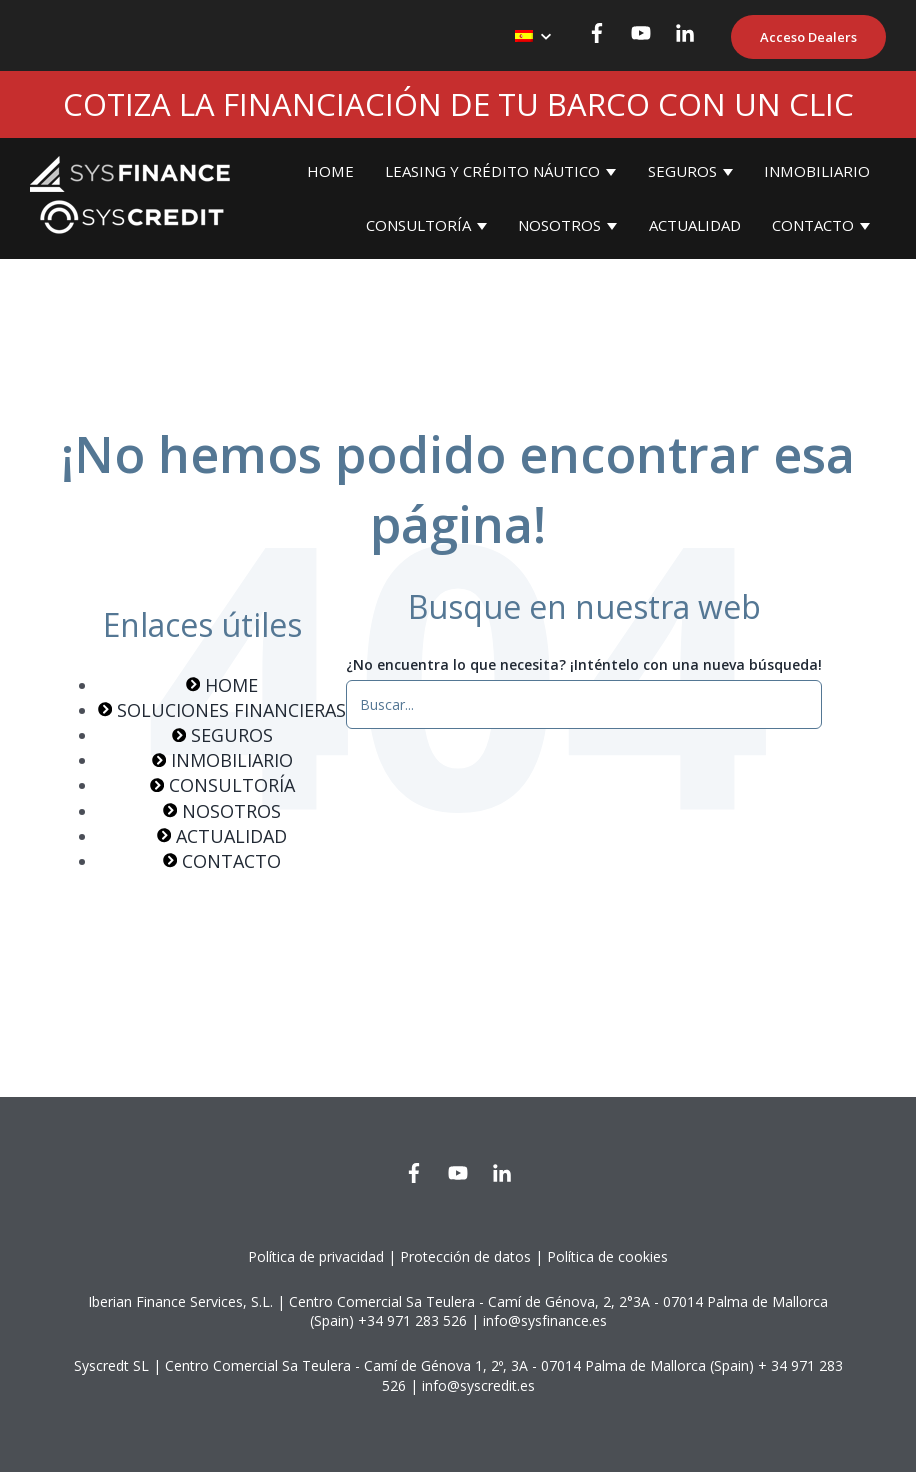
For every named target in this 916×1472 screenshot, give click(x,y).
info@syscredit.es (478, 1385)
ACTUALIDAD (695, 225)
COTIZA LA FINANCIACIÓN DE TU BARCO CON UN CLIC (458, 104)
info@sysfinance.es (545, 1320)
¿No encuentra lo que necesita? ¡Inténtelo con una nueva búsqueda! (584, 664)
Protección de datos (465, 1256)
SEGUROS (682, 171)
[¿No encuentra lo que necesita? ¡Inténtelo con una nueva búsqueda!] (584, 704)
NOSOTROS (559, 225)
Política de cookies (607, 1256)
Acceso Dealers (808, 37)
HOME (330, 171)
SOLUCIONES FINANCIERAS (222, 710)
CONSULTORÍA (418, 225)
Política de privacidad (316, 1256)
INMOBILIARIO (817, 171)
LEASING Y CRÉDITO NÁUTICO (492, 171)
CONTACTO (813, 225)
